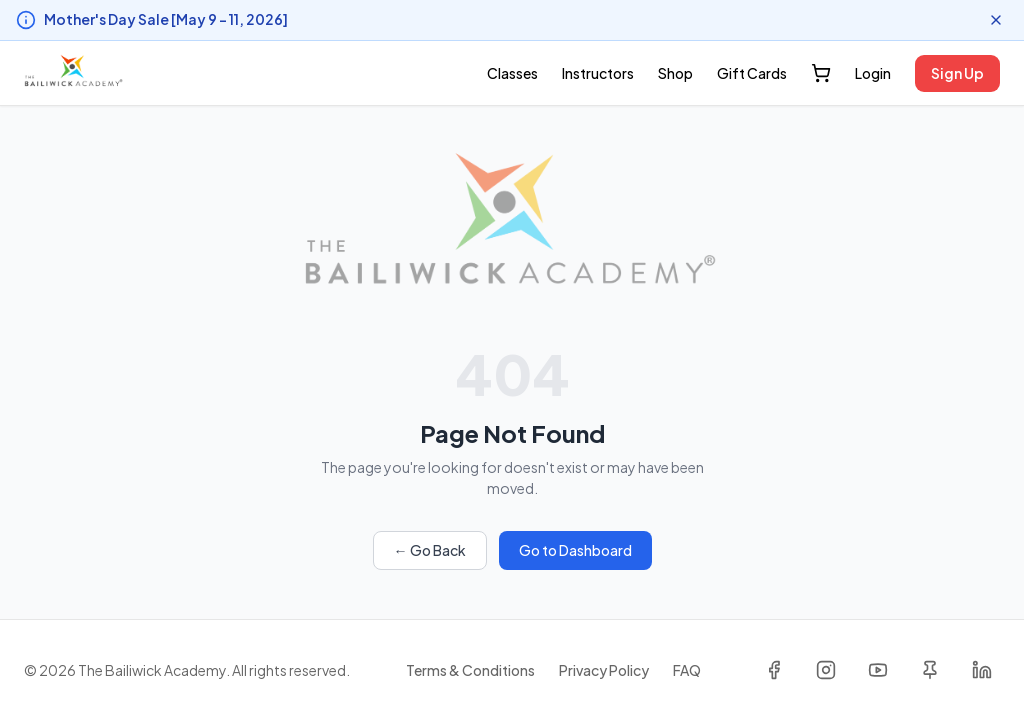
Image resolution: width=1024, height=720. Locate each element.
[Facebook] (774, 670)
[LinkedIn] (982, 670)
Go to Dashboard (575, 550)
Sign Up (957, 73)
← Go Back (430, 550)
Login (873, 73)
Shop (675, 73)
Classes (512, 73)
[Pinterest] (930, 670)
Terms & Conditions (470, 670)
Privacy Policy (604, 670)
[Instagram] (826, 670)
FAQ (687, 670)
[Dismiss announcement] (996, 20)
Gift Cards (752, 73)
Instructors (598, 73)
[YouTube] (878, 670)
